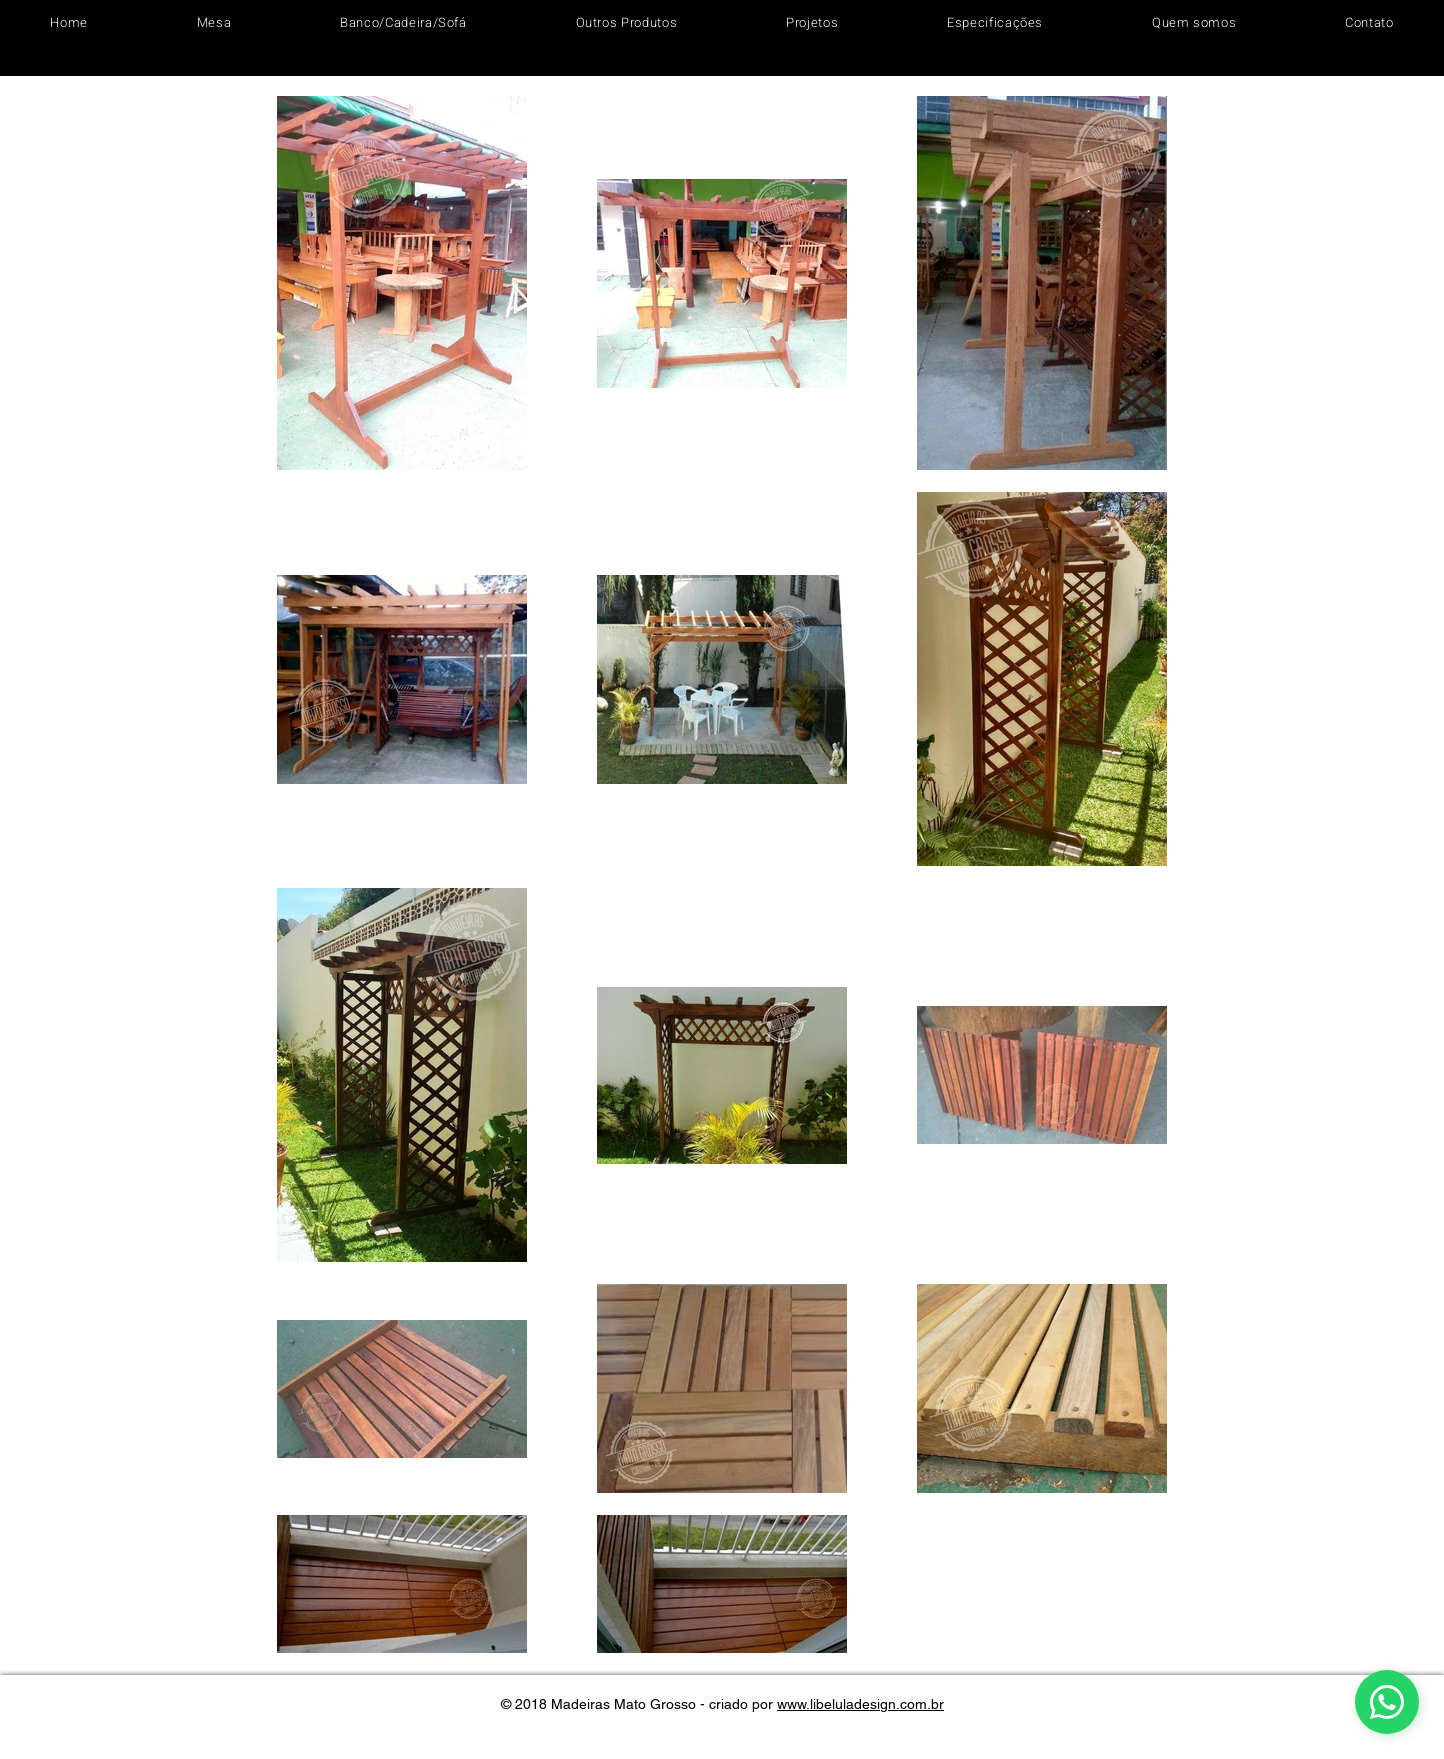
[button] (213, 22)
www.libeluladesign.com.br (860, 1704)
